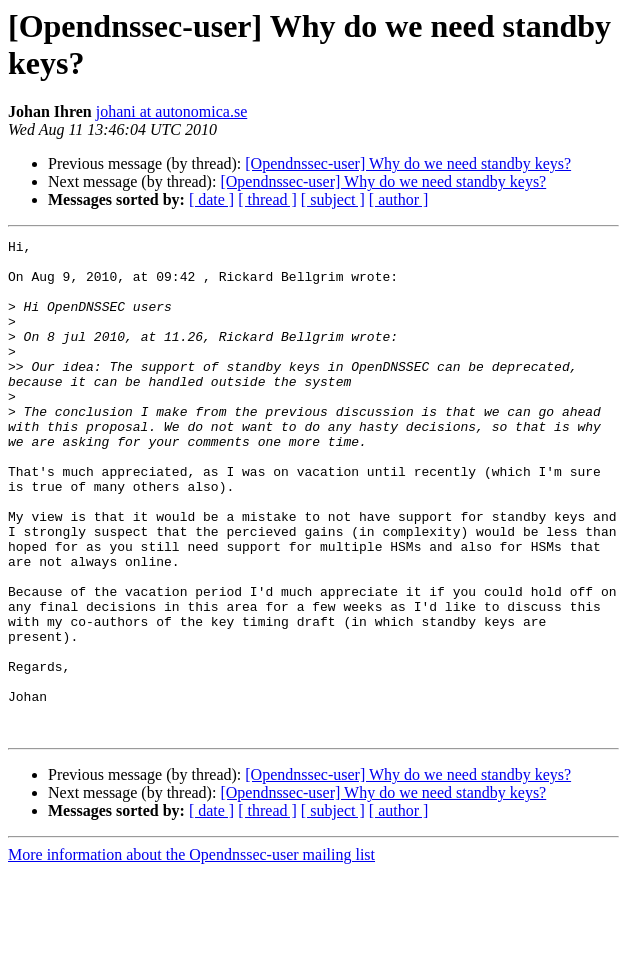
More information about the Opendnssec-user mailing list (191, 953)
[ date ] (211, 199)
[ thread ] (267, 199)
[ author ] (399, 199)
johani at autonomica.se (172, 111)
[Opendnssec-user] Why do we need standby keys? (408, 163)
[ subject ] (333, 199)
